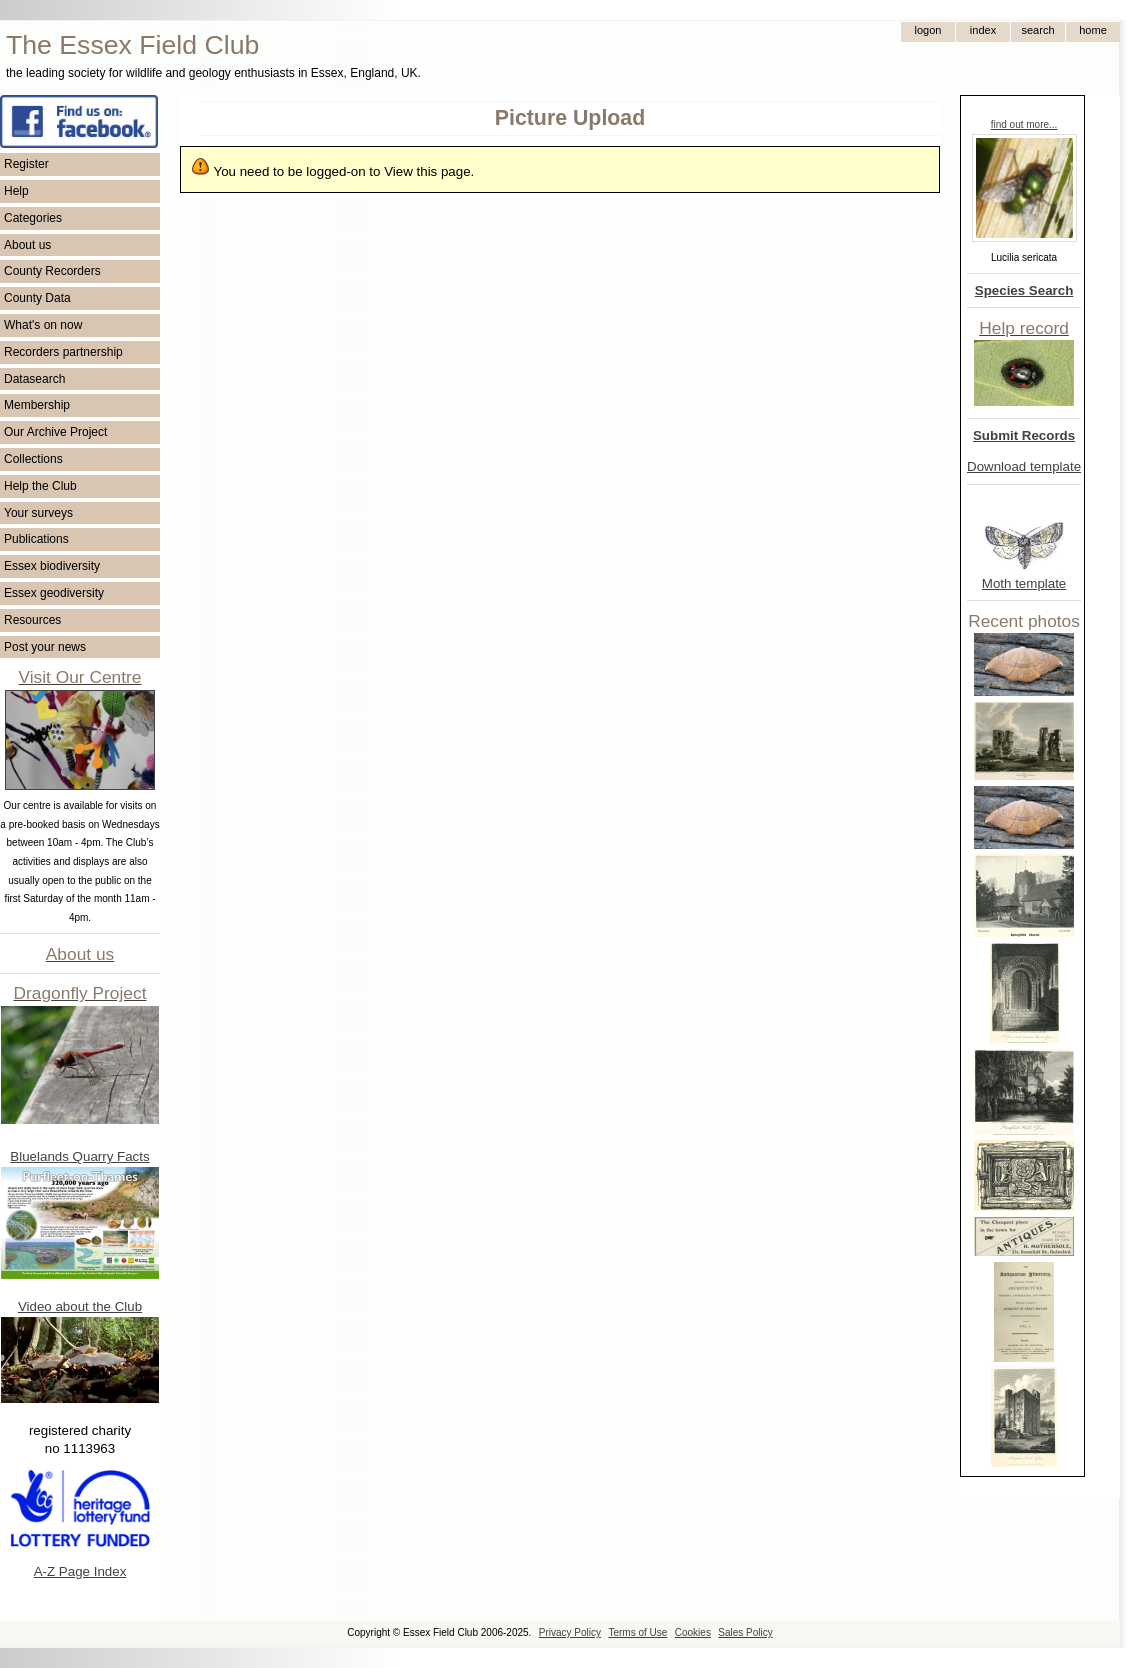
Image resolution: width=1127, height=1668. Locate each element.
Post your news (45, 647)
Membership (37, 405)
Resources (32, 620)
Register (26, 164)
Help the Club (40, 486)
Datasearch (34, 379)
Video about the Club (80, 1306)
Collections (33, 459)
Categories (33, 218)
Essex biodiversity (52, 566)
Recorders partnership (63, 352)
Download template (1024, 466)
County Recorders (52, 271)
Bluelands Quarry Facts (79, 1156)
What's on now (43, 325)
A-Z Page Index (80, 1571)
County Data (37, 298)
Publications (36, 539)
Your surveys (38, 513)
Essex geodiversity (54, 593)
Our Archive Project (55, 432)
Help (16, 191)
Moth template (1024, 583)
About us (27, 245)
